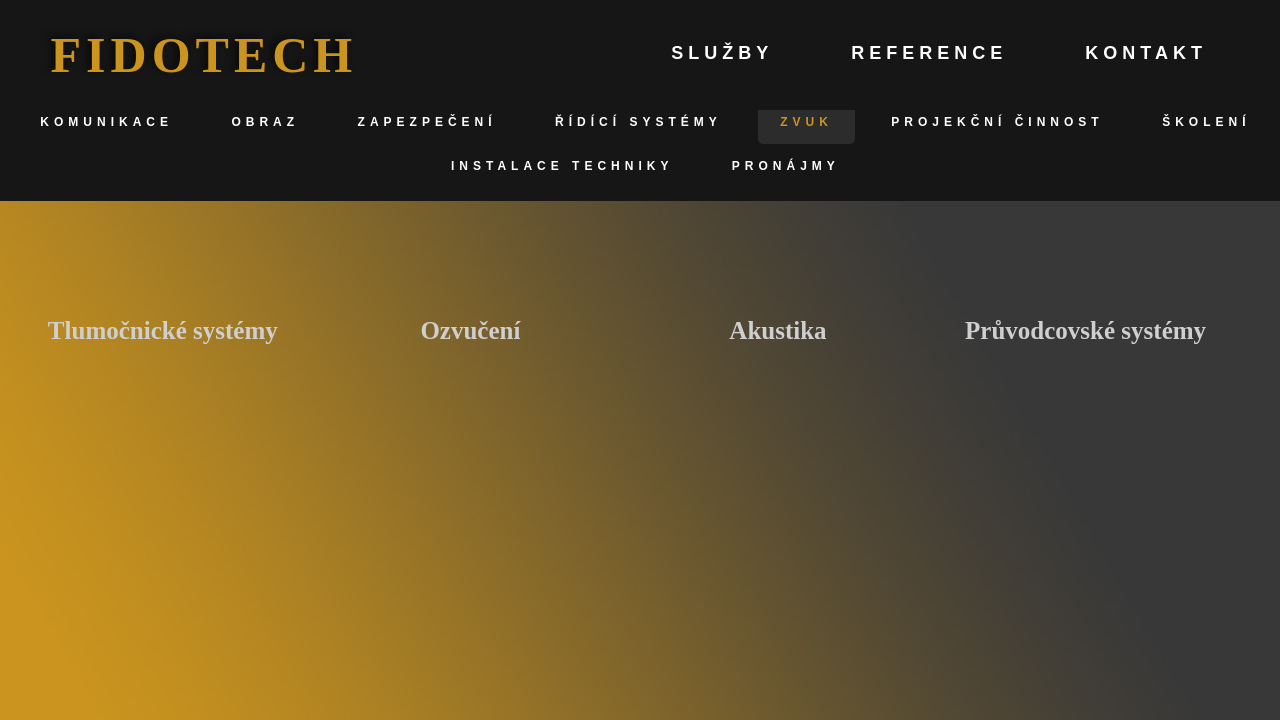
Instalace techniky (562, 166)
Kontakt (1146, 53)
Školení (1206, 122)
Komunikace (106, 122)
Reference (929, 53)
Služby (722, 53)
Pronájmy (786, 166)
